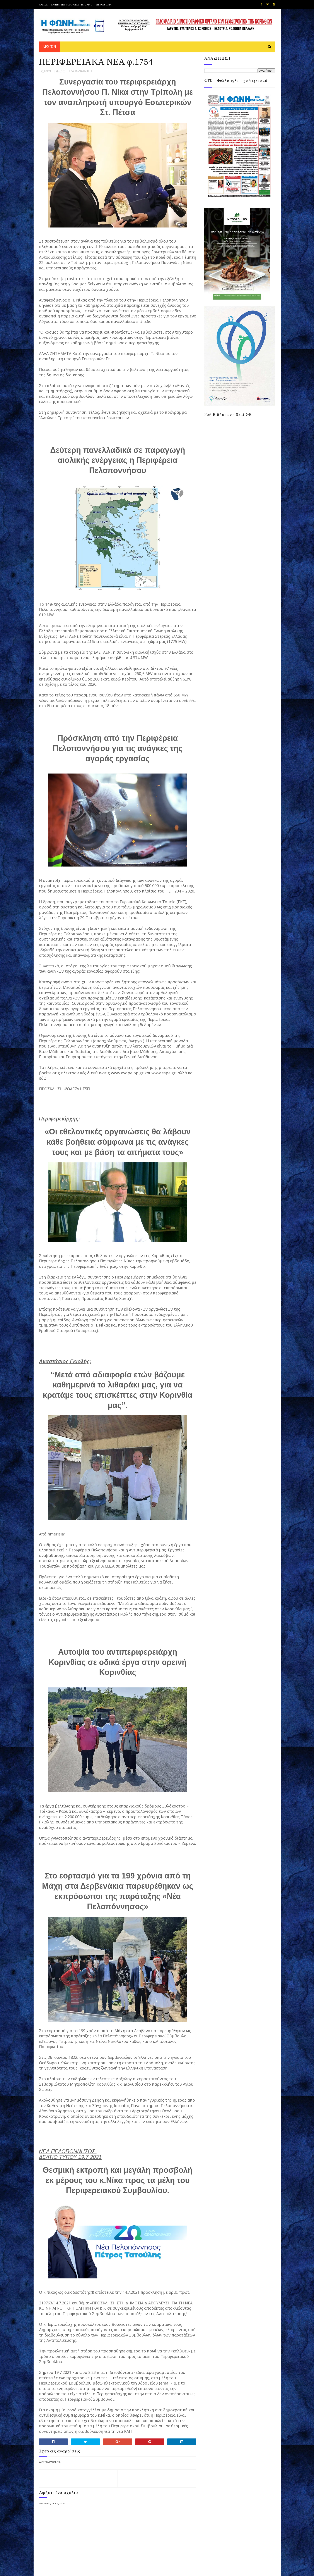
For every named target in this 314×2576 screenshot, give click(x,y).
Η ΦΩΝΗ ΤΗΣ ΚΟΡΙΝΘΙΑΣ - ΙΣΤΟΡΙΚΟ (72, 4)
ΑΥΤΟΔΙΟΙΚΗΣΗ (81, 70)
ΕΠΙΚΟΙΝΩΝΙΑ (104, 4)
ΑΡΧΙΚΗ (43, 4)
